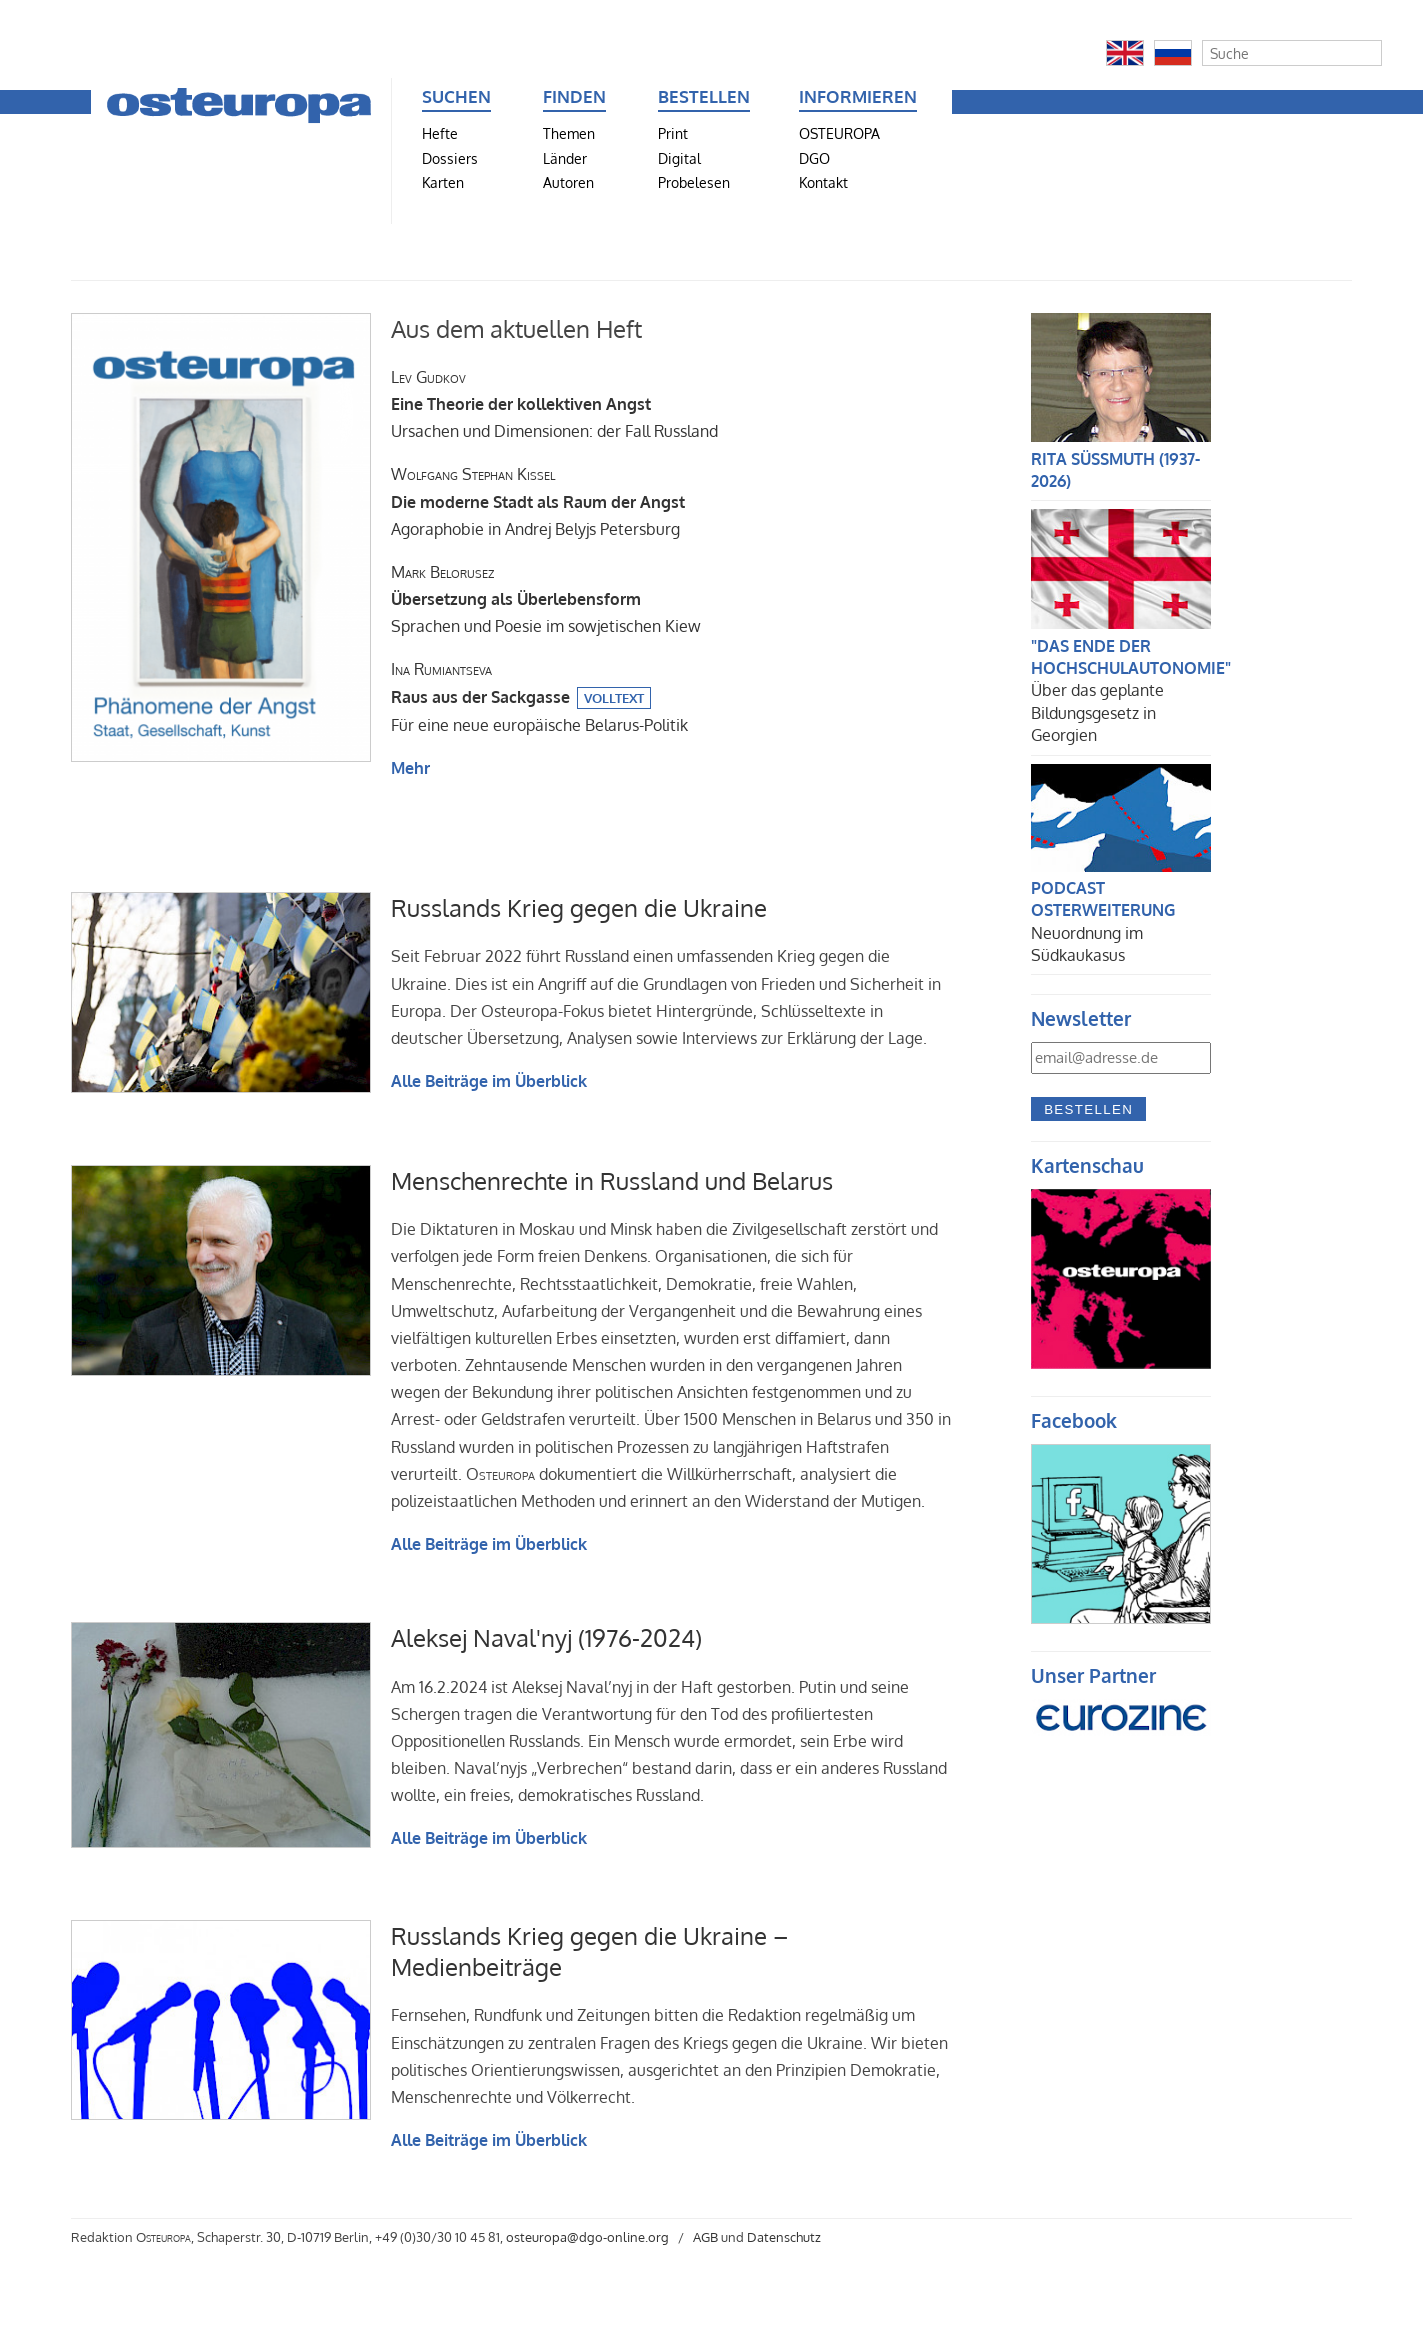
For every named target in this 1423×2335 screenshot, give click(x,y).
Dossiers (450, 158)
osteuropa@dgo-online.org (587, 2237)
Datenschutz (784, 2237)
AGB (705, 2237)
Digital (679, 158)
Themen (569, 133)
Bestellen (1088, 1109)
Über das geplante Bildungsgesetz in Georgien (1097, 712)
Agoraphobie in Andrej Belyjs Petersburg (538, 501)
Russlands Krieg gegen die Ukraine (579, 907)
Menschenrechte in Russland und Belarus (612, 1180)
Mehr (410, 768)
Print (673, 133)
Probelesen (694, 182)
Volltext (614, 698)
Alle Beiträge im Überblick (489, 1081)
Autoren (568, 182)
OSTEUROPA (839, 133)
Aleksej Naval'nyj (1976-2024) (546, 1637)
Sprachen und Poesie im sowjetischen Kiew (546, 599)
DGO (814, 158)
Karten (443, 182)
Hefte (440, 133)
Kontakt (823, 182)
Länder (565, 158)
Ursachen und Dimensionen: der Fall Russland (554, 404)
